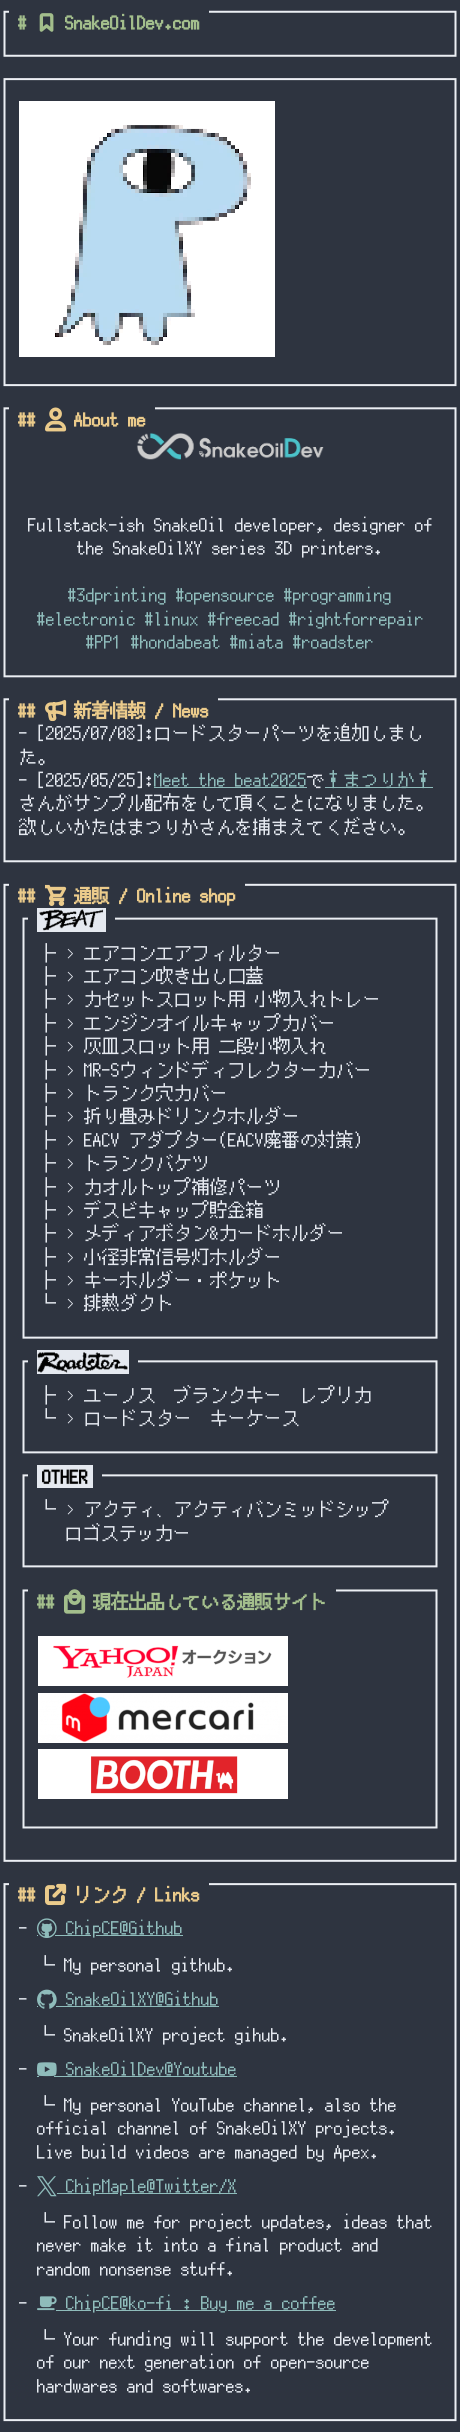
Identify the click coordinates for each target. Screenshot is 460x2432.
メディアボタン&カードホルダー (214, 1233)
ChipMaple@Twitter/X (137, 2186)
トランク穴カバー (156, 1093)
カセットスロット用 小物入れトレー (232, 999)
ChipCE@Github (110, 1928)
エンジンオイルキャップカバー (210, 1023)
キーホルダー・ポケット (183, 1280)
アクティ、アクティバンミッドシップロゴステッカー (227, 1520)
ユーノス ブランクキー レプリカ (228, 1395)
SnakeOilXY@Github (128, 1999)
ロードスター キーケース (192, 1418)
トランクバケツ (147, 1163)
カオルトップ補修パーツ (183, 1187)
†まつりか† (379, 780)
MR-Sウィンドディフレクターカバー (228, 1070)
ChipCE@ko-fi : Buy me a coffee (186, 2303)
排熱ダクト (129, 1303)
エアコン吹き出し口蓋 (174, 976)
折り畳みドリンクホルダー (192, 1116)
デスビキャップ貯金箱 (174, 1210)
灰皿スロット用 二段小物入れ (205, 1046)
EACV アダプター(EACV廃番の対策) (223, 1140)
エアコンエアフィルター (183, 953)
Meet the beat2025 (230, 780)
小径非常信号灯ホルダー (183, 1257)
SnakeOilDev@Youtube (137, 2069)
